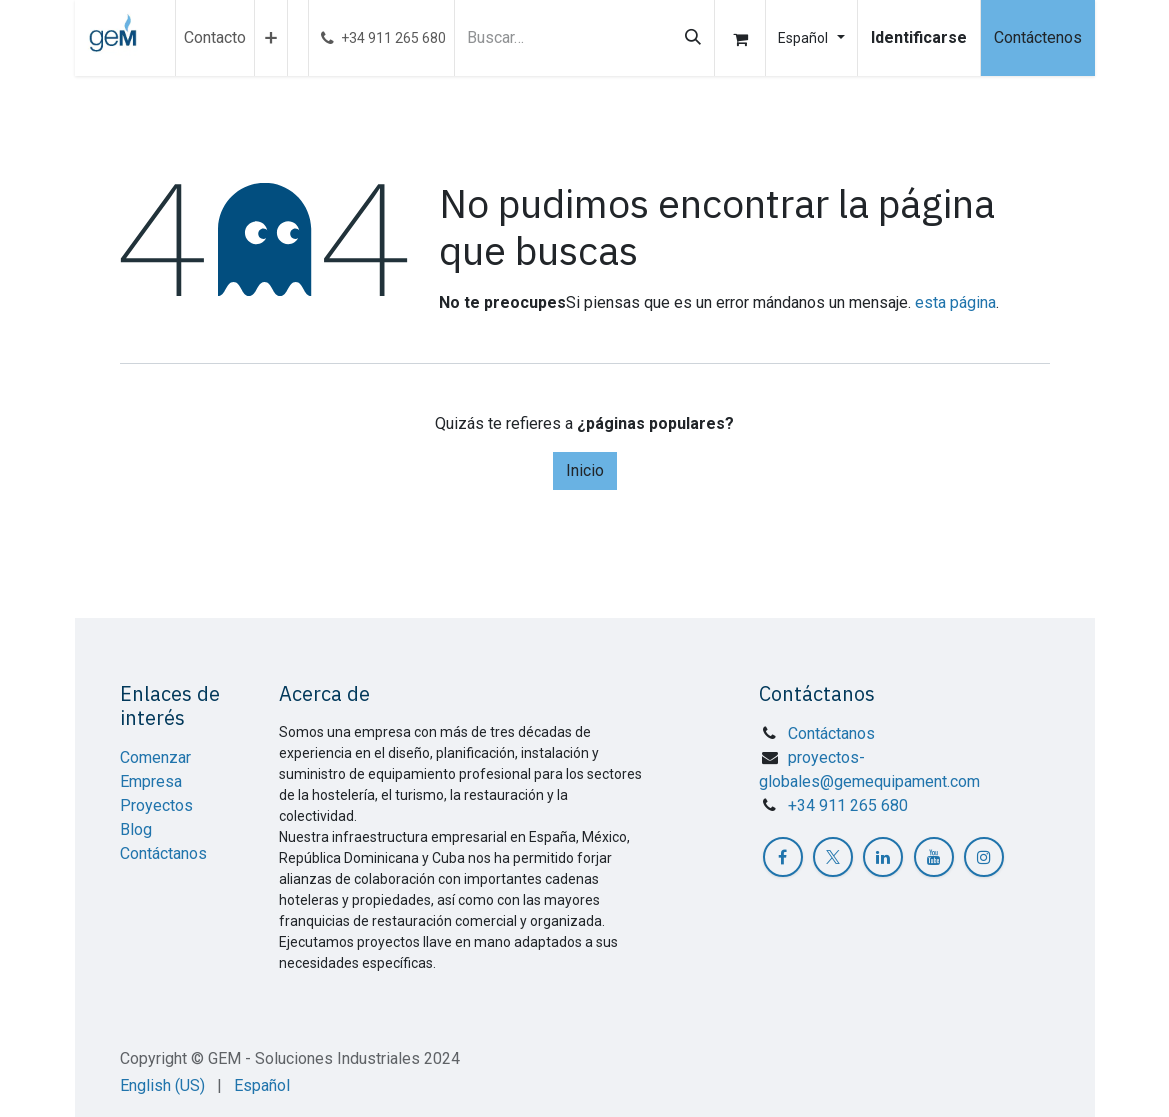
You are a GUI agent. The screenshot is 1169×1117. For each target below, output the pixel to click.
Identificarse (919, 37)
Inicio (585, 470)
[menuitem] (215, 38)
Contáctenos (1038, 37)
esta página (955, 302)
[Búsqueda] (693, 38)
